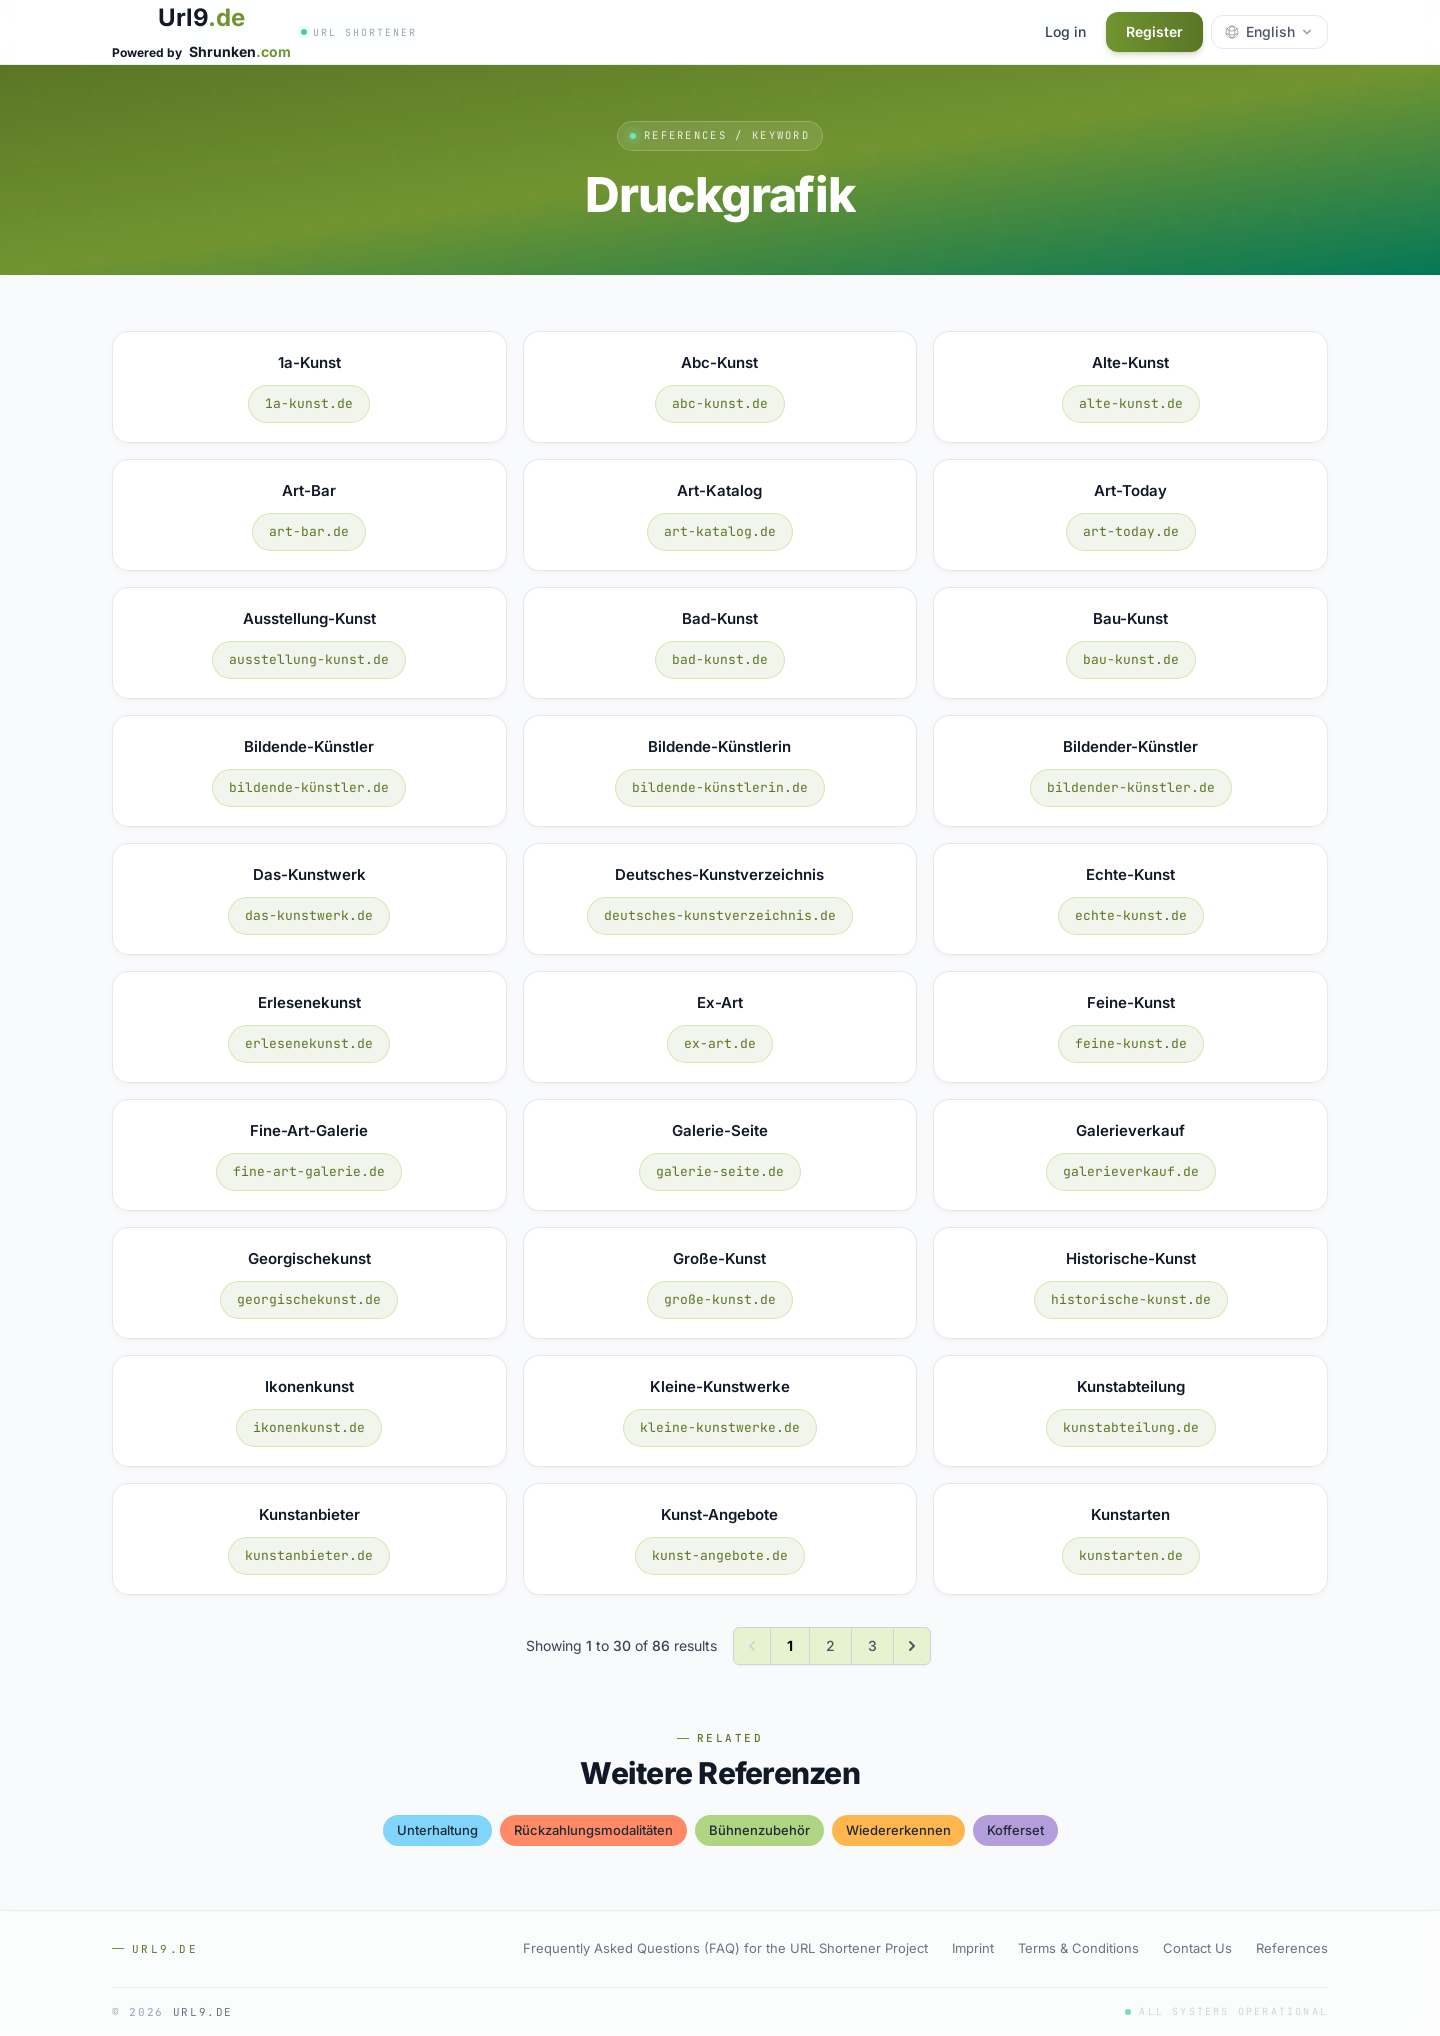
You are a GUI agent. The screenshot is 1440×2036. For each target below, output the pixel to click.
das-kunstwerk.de (309, 915)
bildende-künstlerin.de (720, 787)
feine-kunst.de (1131, 1043)
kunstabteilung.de (1131, 1427)
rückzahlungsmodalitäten (593, 1830)
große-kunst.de (720, 1299)
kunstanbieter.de (309, 1555)
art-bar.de (309, 531)
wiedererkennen (898, 1830)
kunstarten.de (1131, 1555)
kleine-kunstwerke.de (720, 1427)
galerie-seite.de (720, 1171)
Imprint (973, 1948)
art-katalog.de (720, 531)
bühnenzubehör (759, 1830)
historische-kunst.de (1131, 1299)
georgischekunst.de (309, 1299)
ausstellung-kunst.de (309, 659)
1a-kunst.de (309, 403)
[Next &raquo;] (912, 1646)
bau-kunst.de (1131, 659)
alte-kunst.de (1131, 403)
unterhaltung (437, 1830)
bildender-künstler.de (1131, 787)
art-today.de (1131, 531)
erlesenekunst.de (309, 1043)
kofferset (1015, 1830)
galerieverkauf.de (1131, 1171)
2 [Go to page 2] (830, 1645)
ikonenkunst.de (309, 1427)
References (1292, 1948)
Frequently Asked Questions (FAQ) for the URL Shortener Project (725, 1948)
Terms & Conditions (1078, 1948)
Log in (1065, 31)
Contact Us (1197, 1948)
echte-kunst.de (1131, 915)
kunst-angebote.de (720, 1555)
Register (1154, 31)
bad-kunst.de (720, 659)
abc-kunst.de (720, 403)
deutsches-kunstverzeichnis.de (720, 915)
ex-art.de (720, 1043)
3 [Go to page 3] (872, 1645)
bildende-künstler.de (309, 787)
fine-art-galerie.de (309, 1171)
